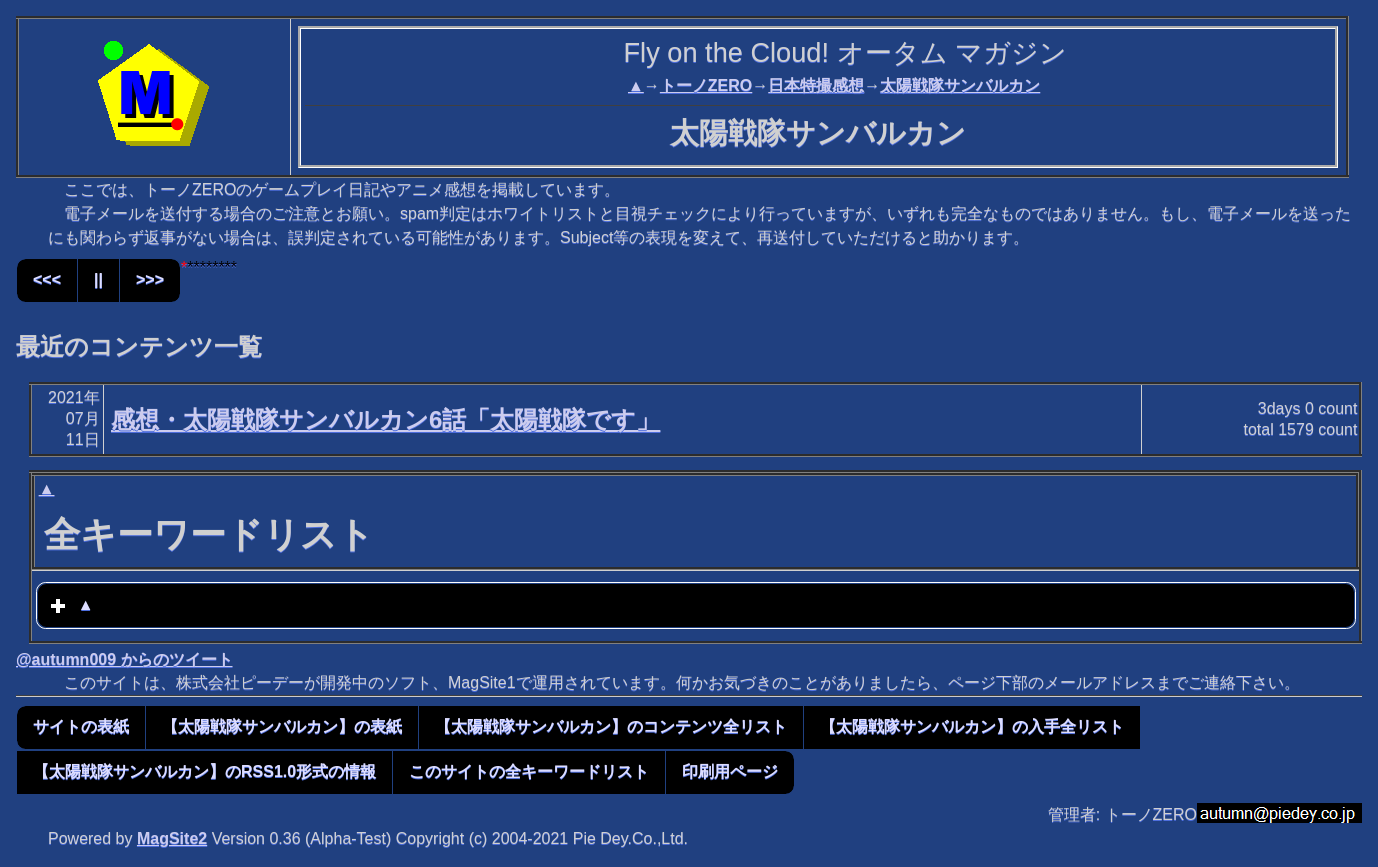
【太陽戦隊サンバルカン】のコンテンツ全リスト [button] (611, 726)
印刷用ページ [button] (730, 771)
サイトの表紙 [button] (81, 726)
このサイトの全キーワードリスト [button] (529, 771)
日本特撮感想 (816, 85)
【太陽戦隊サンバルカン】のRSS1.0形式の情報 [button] (204, 771)
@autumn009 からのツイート (124, 659)
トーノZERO (706, 85)
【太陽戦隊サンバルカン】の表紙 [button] (282, 726)
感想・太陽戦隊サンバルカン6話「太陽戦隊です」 (385, 419)
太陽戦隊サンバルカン (960, 85)
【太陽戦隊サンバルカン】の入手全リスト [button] (972, 726)
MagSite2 (172, 838)
